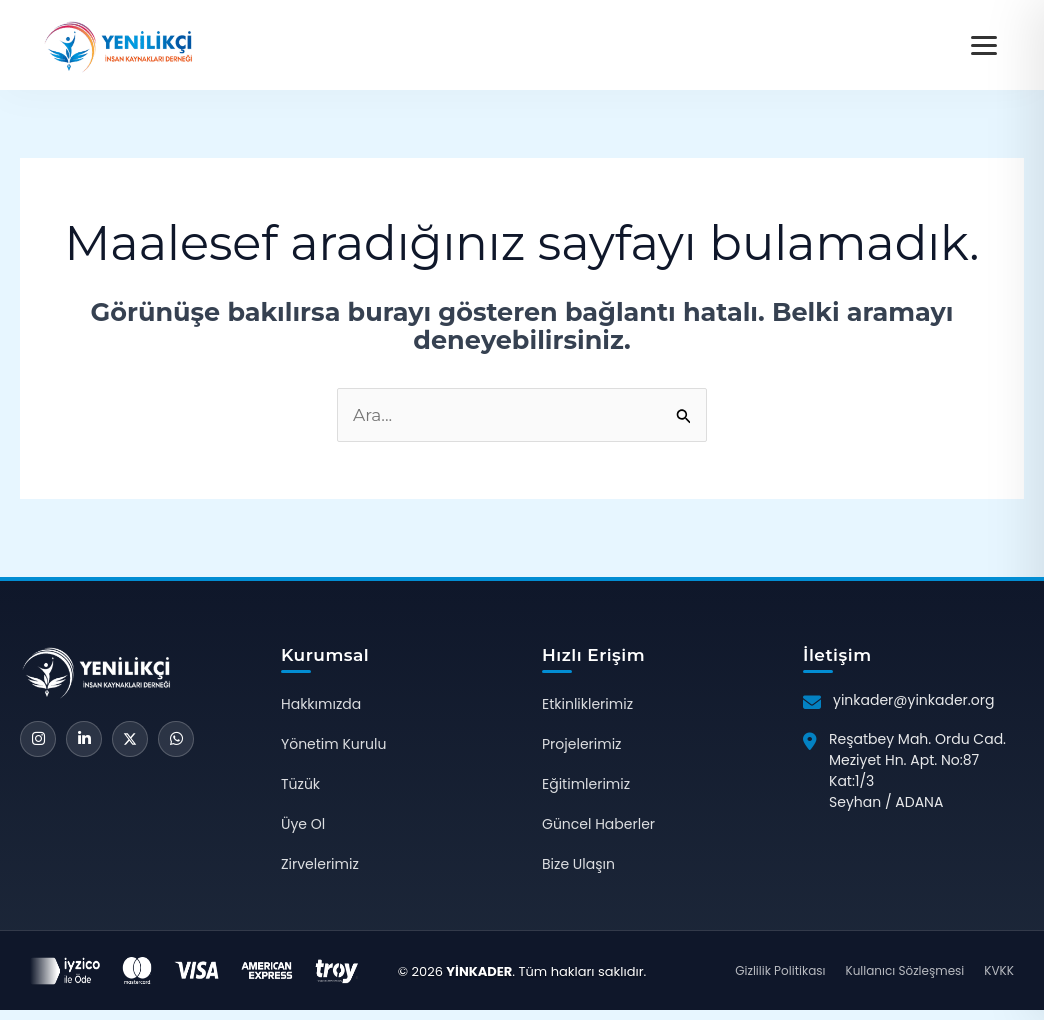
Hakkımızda (321, 704)
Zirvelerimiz (320, 864)
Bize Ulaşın (578, 864)
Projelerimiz (581, 744)
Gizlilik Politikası (780, 970)
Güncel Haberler (598, 824)
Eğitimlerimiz (586, 784)
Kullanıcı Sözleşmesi (904, 970)
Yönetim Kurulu (333, 744)
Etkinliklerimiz (587, 704)
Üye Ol (303, 824)
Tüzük (300, 784)
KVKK (999, 970)
